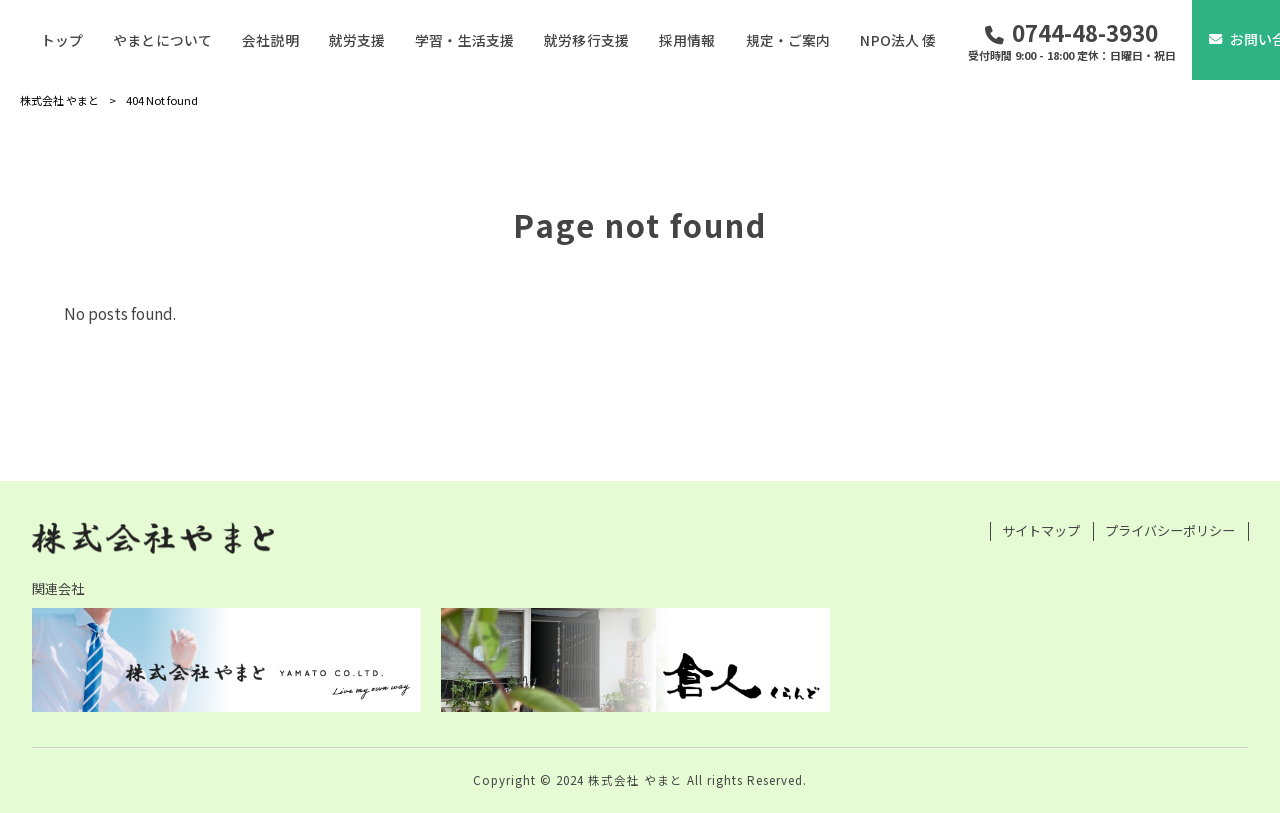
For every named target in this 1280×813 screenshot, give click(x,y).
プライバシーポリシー (1170, 531)
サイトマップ (1041, 531)
